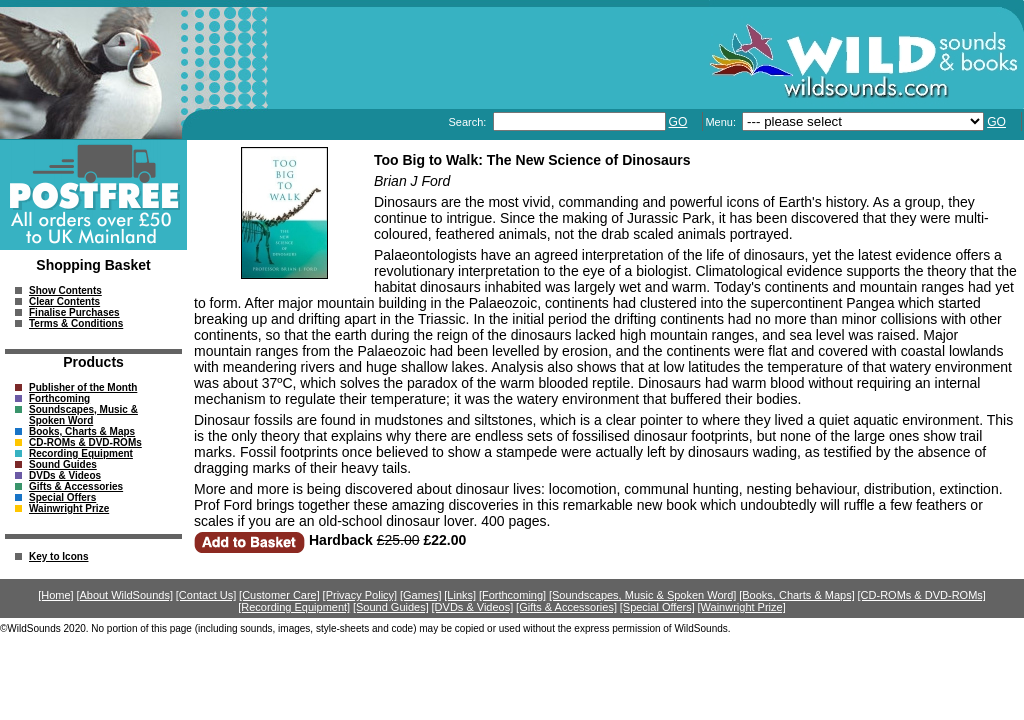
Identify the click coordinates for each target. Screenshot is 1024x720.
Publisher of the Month (83, 387)
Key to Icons (58, 556)
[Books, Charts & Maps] (797, 595)
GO (678, 122)
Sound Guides (63, 464)
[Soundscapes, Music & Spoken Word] (643, 595)
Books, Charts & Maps (82, 431)
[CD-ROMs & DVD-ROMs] (922, 595)
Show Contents (65, 290)
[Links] (460, 595)
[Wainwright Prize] (742, 607)
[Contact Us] (206, 595)
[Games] (421, 595)
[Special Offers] (657, 607)
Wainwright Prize (69, 508)
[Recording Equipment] (294, 607)
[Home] (55, 595)
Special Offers (62, 497)
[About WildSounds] (124, 595)
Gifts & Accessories (76, 486)
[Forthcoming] (512, 595)
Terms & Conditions (76, 323)
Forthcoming (59, 398)
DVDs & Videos (65, 475)
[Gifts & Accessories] (566, 607)
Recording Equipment (81, 453)
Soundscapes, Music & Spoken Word (83, 415)
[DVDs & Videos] (473, 607)
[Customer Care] (279, 595)
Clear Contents (64, 301)
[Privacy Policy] (360, 595)
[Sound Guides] (391, 607)
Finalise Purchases (74, 312)
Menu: (722, 122)
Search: (468, 122)
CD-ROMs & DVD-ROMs (85, 442)
